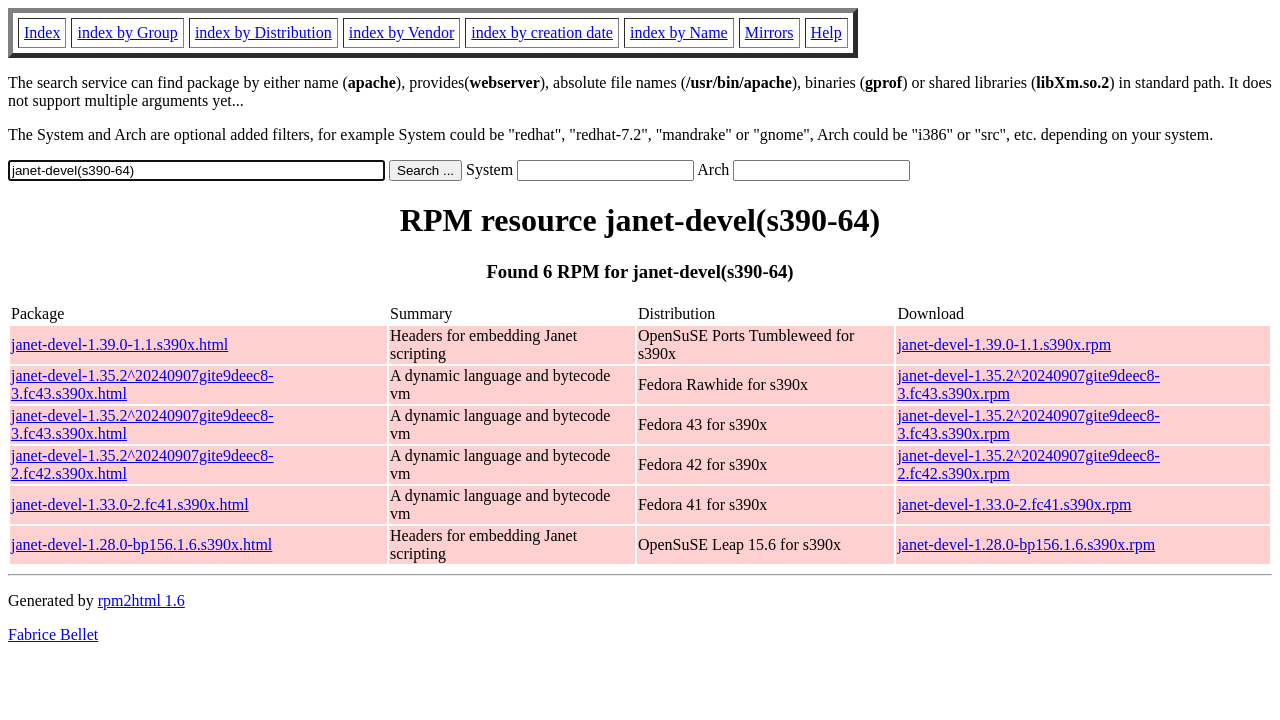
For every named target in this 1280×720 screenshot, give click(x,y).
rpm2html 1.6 (141, 600)
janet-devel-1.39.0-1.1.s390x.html (119, 344)
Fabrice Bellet (53, 634)
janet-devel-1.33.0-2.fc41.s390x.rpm (1014, 504)
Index (42, 32)
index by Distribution (263, 32)
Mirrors (769, 32)
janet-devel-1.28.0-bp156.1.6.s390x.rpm (1026, 544)
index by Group (127, 32)
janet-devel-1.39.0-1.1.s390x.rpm (1004, 344)
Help (826, 32)
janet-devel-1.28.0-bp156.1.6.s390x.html (141, 544)
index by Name (679, 32)
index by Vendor (401, 32)
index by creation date (542, 32)
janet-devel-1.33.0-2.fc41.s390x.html (130, 504)
